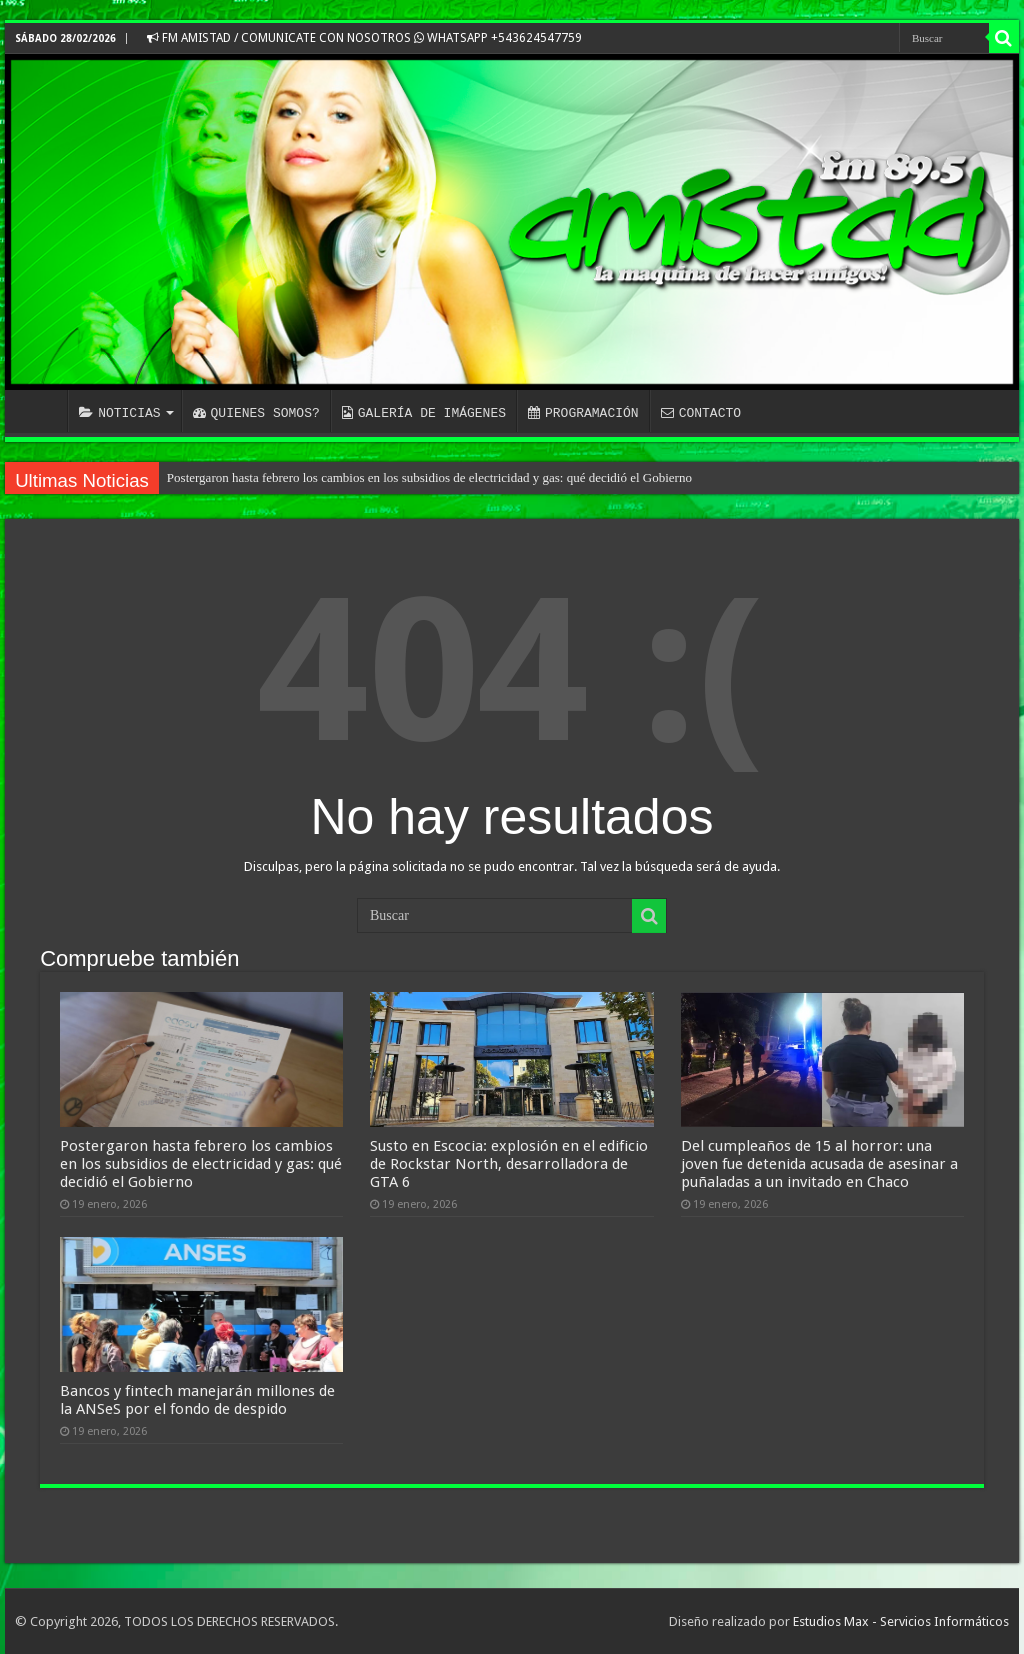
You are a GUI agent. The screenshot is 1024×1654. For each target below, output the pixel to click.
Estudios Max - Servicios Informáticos (901, 1621)
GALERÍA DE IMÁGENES (424, 413)
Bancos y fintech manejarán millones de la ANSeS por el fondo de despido (197, 1400)
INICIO (41, 411)
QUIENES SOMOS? (256, 413)
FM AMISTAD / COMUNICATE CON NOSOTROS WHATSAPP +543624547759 (364, 38)
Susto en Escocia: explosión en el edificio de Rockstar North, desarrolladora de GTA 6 (509, 1164)
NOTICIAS (119, 413)
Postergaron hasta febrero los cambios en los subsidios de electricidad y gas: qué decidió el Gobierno (429, 477)
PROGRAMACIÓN (583, 413)
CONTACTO (701, 413)
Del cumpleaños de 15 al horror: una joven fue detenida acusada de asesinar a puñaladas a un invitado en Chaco (819, 1164)
